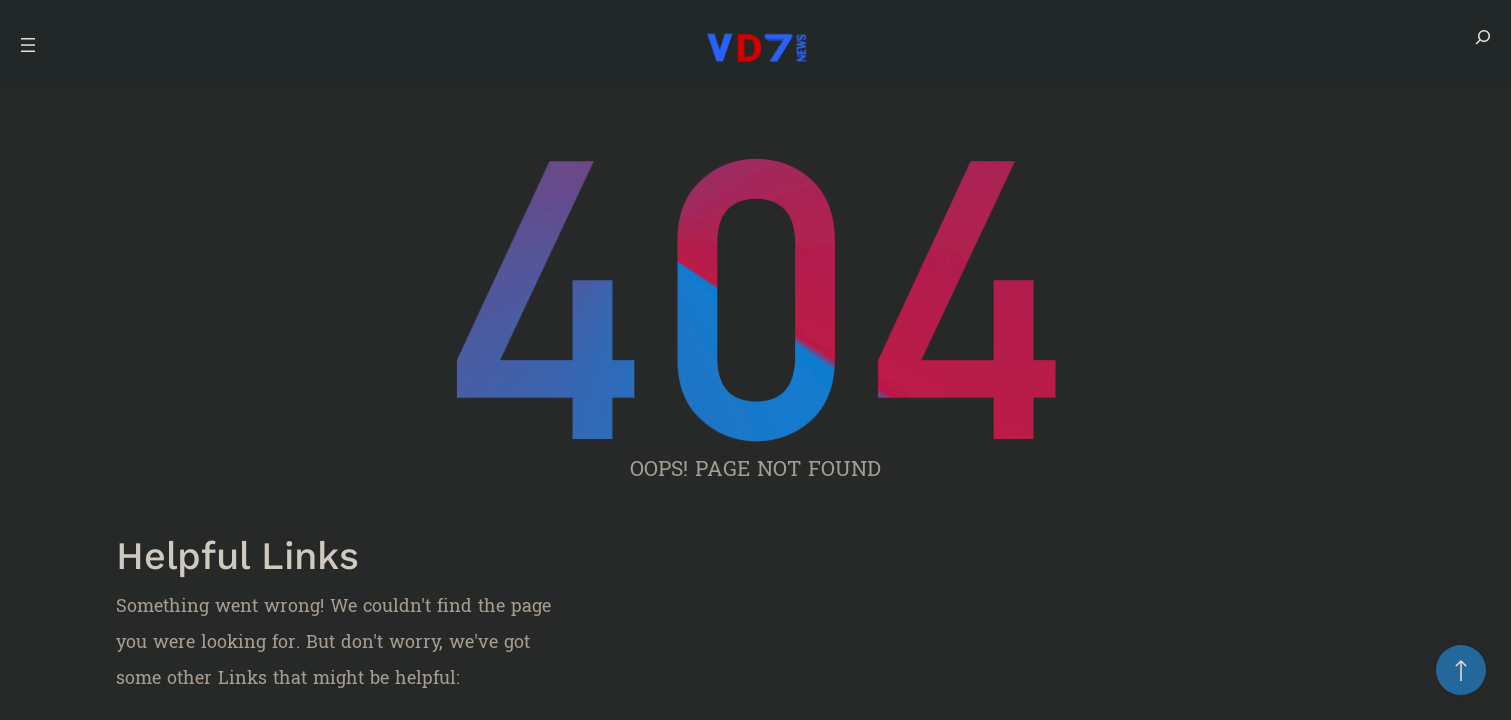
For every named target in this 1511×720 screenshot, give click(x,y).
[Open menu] (28, 45)
